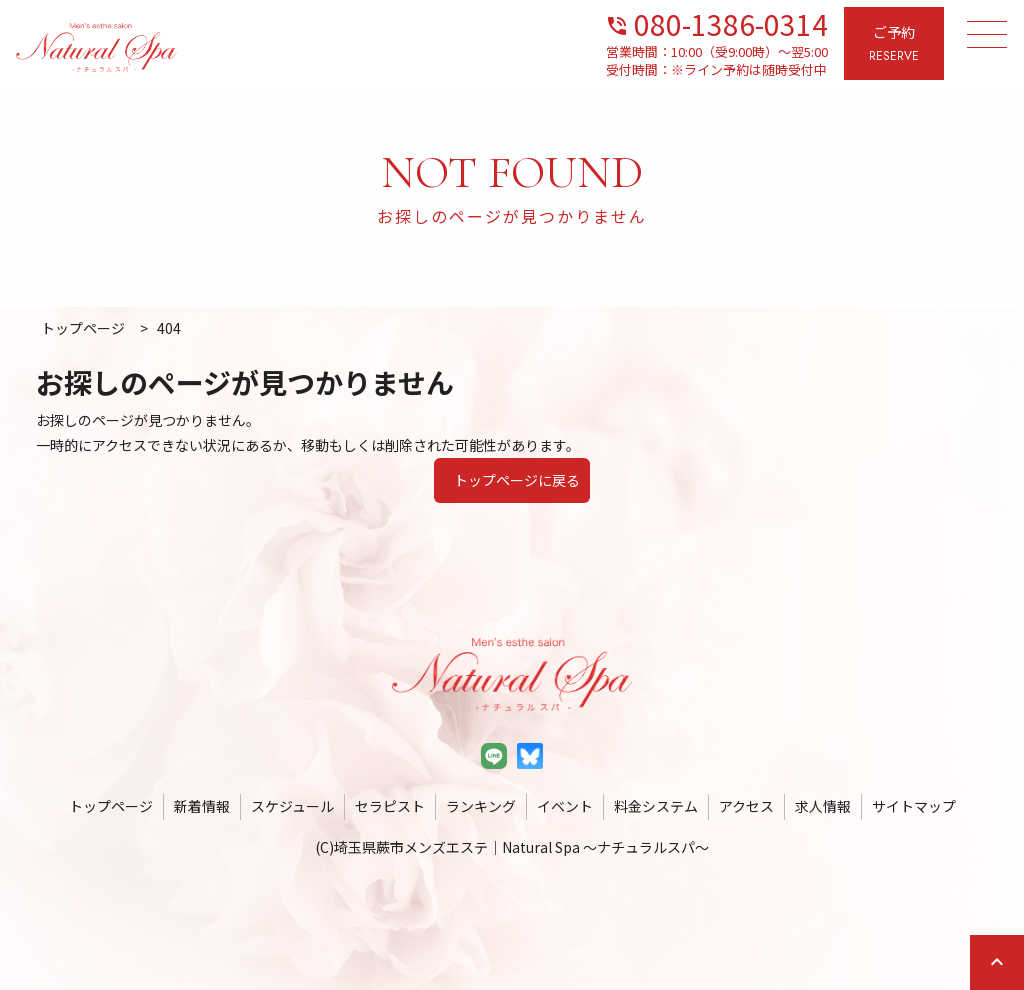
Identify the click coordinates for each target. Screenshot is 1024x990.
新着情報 (202, 806)
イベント (565, 806)
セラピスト (390, 806)
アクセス (746, 806)
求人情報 (823, 806)
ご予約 (894, 44)
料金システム (656, 806)
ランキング (481, 806)
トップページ (111, 806)
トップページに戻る (517, 480)
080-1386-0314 (716, 22)
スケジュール (292, 806)
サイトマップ (914, 806)
